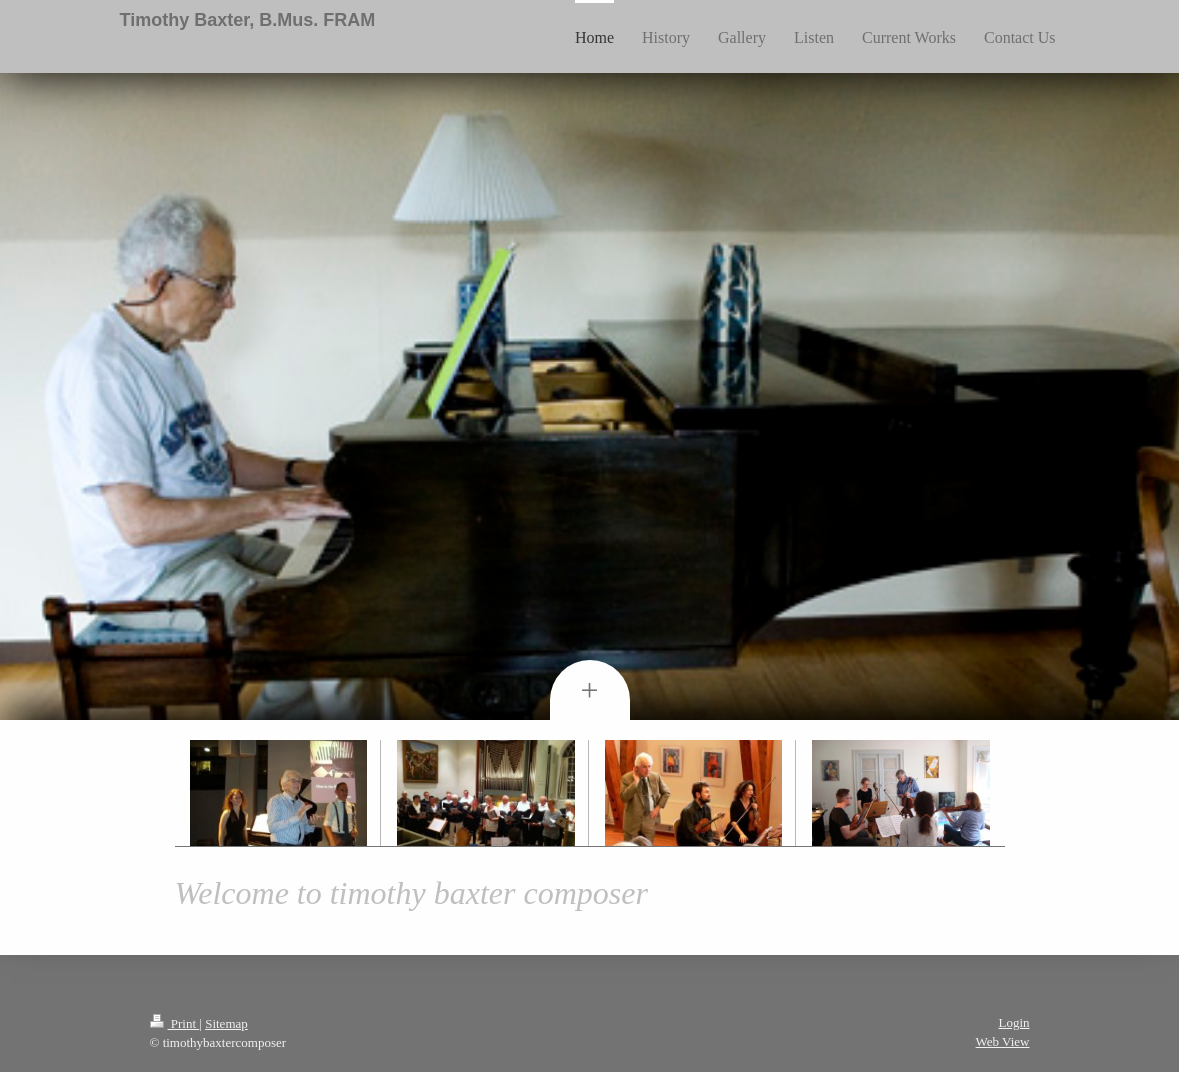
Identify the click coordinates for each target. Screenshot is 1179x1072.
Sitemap (226, 1023)
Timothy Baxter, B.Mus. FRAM (248, 20)
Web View (1003, 1041)
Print (175, 1023)
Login (1013, 1022)
